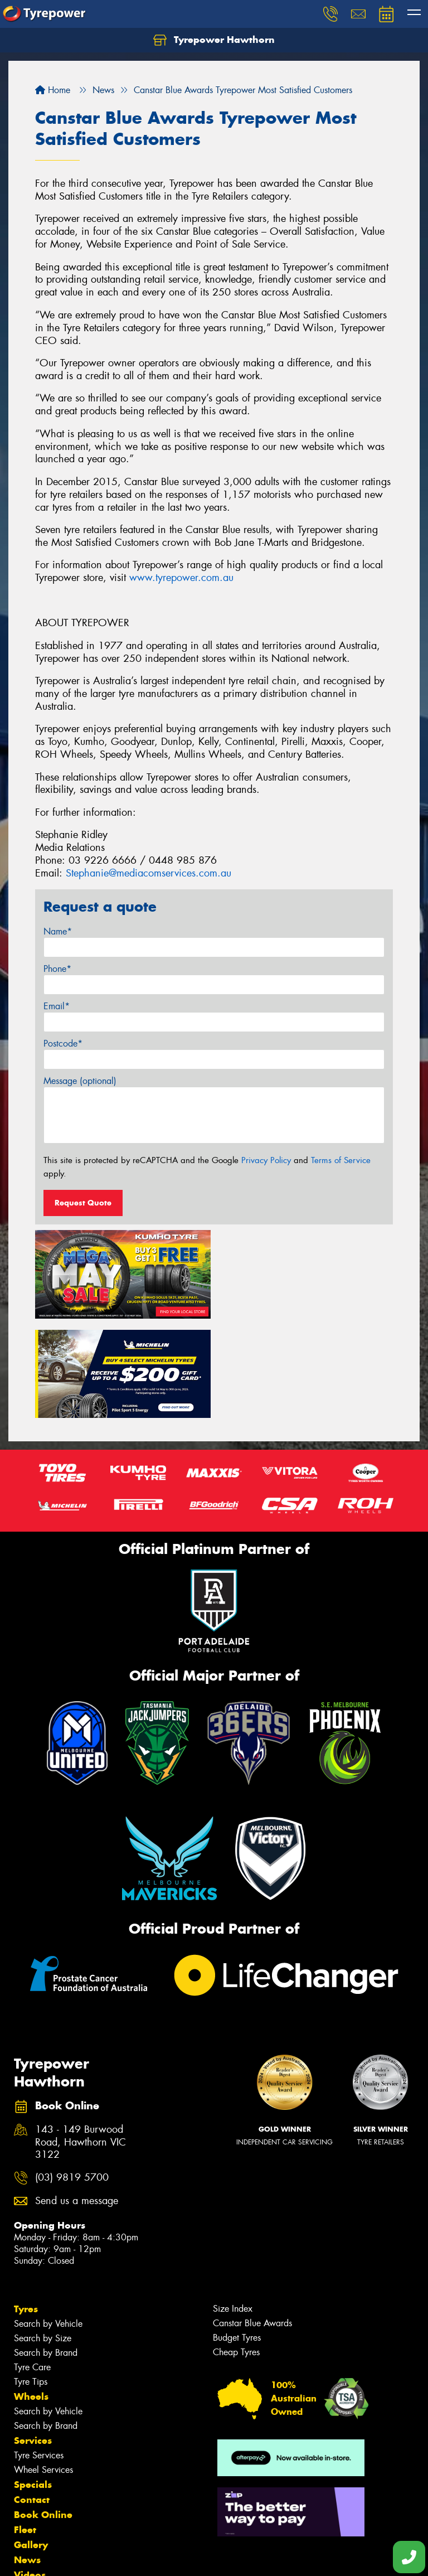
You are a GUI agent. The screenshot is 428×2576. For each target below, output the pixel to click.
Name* (57, 931)
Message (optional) (79, 1081)
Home (52, 90)
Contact (32, 2399)
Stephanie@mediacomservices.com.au (148, 873)
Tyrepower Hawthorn (214, 40)
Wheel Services (43, 2369)
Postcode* (62, 1043)
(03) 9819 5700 (72, 2077)
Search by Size (42, 2238)
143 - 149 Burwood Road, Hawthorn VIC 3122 (80, 2042)
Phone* (57, 969)
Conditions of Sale (148, 2557)
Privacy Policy (266, 1160)
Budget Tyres (237, 2237)
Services (33, 2340)
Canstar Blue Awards (252, 2223)
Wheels (31, 2296)
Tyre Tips (30, 2281)
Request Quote (83, 1203)
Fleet (25, 2429)
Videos (30, 2474)
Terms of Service (341, 1160)
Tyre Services (39, 2355)
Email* (56, 1006)
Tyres (26, 2208)
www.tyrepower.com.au (181, 577)
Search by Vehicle (48, 2223)
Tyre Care (32, 2267)
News (27, 2459)
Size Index (232, 2208)
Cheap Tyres (236, 2252)
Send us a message (76, 2100)
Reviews (33, 2489)
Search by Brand (45, 2252)
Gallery (31, 2444)
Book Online (43, 2414)
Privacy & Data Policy (79, 2557)
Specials (33, 2384)
